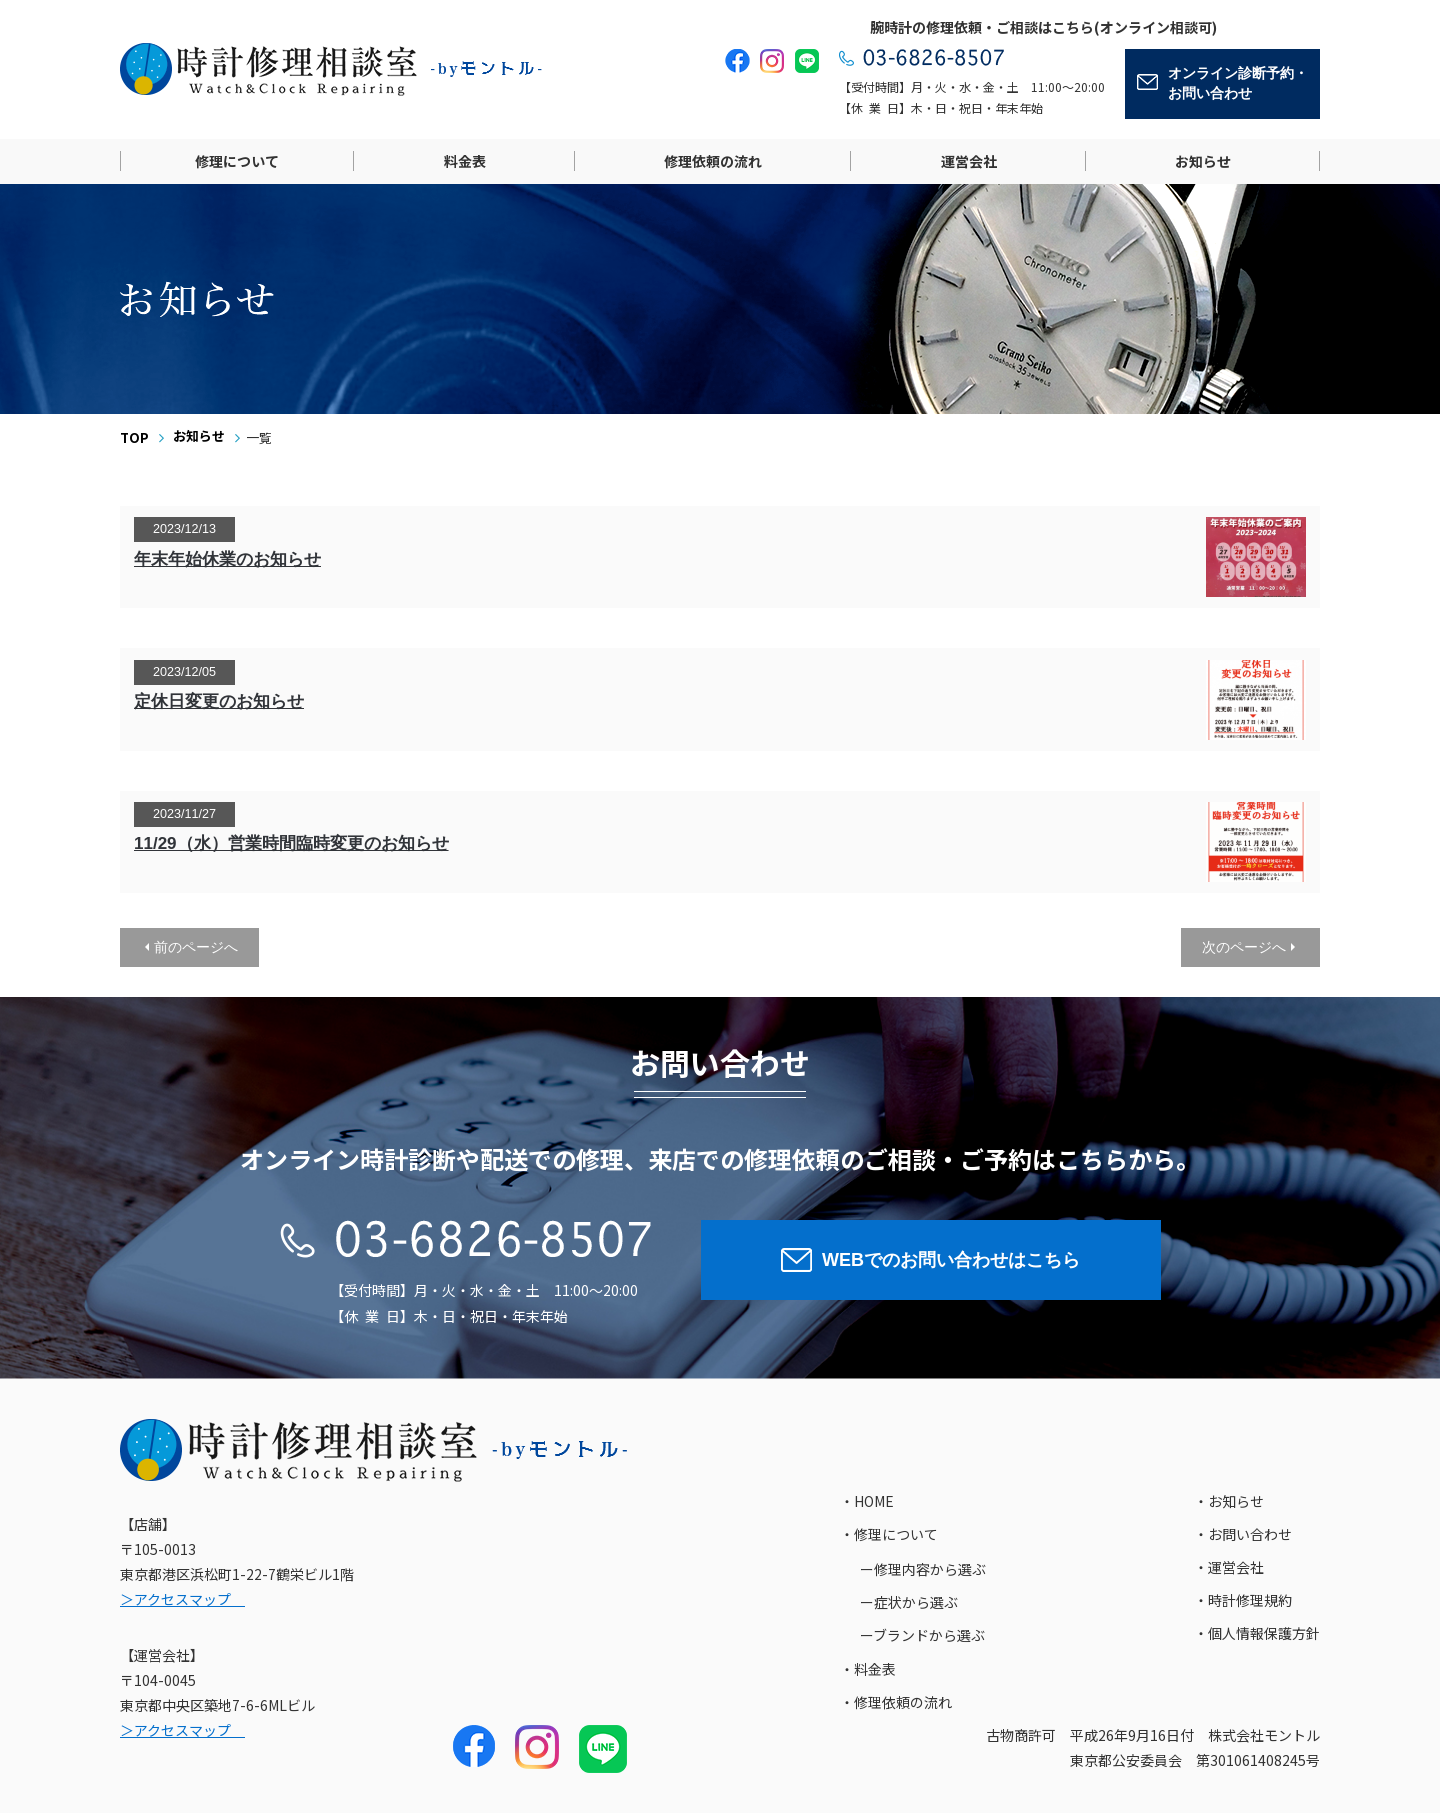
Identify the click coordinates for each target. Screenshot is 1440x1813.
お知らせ (1203, 161)
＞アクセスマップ (182, 1599)
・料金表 (868, 1669)
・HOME (867, 1501)
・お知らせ (1229, 1501)
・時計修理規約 (1243, 1600)
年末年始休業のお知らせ (227, 559)
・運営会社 (1229, 1567)
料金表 (465, 161)
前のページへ (196, 947)
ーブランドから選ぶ (922, 1635)
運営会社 (969, 161)
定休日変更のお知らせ (219, 701)
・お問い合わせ (1243, 1534)
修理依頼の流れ (713, 161)
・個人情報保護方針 (1257, 1633)
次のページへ (1244, 947)
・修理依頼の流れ (896, 1702)
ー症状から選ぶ (909, 1602)
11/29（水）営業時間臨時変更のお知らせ (291, 843)
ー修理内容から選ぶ (923, 1569)
